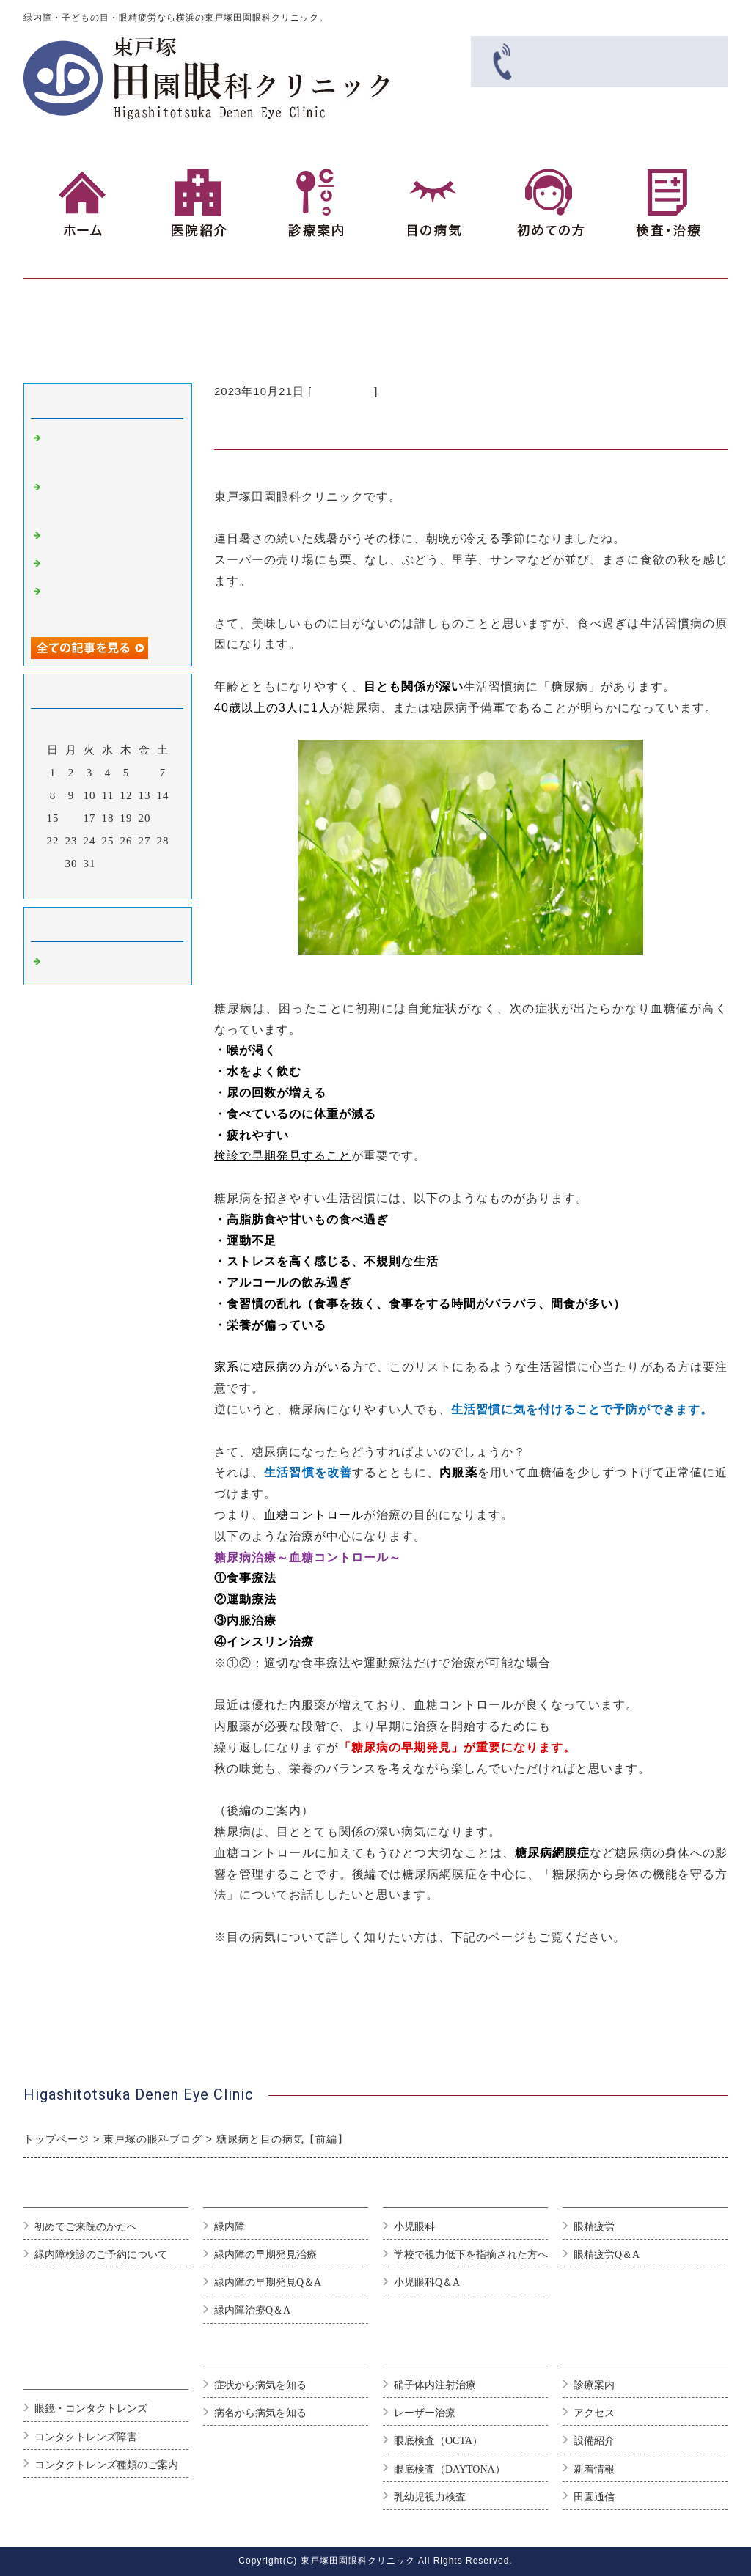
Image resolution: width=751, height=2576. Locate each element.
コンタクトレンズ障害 (85, 2437)
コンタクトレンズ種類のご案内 (106, 2464)
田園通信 (594, 2497)
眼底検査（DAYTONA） (449, 2469)
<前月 (77, 884)
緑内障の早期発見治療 (265, 2254)
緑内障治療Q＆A (252, 2310)
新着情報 (594, 2469)
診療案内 (594, 2385)
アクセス (594, 2412)
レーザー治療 (424, 2412)
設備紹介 (594, 2440)
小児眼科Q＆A (427, 2282)
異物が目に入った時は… (110, 536)
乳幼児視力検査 (430, 2497)
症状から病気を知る (260, 2385)
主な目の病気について (276, 1958)
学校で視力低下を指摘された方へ (471, 2254)
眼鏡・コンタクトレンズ (90, 2408)
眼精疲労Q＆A (607, 2254)
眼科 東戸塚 (343, 391)
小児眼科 (414, 2226)
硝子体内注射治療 (435, 2385)
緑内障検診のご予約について (101, 2254)
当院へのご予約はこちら (282, 2021)
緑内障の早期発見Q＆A (267, 2282)
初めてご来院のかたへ (85, 2226)
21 (163, 818)
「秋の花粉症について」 (110, 564)
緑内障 (229, 2226)
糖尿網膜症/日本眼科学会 (284, 1979)
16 (71, 818)
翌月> (138, 884)
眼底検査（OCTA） (438, 2440)
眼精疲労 (594, 2226)
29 (53, 863)
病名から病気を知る (260, 2412)
